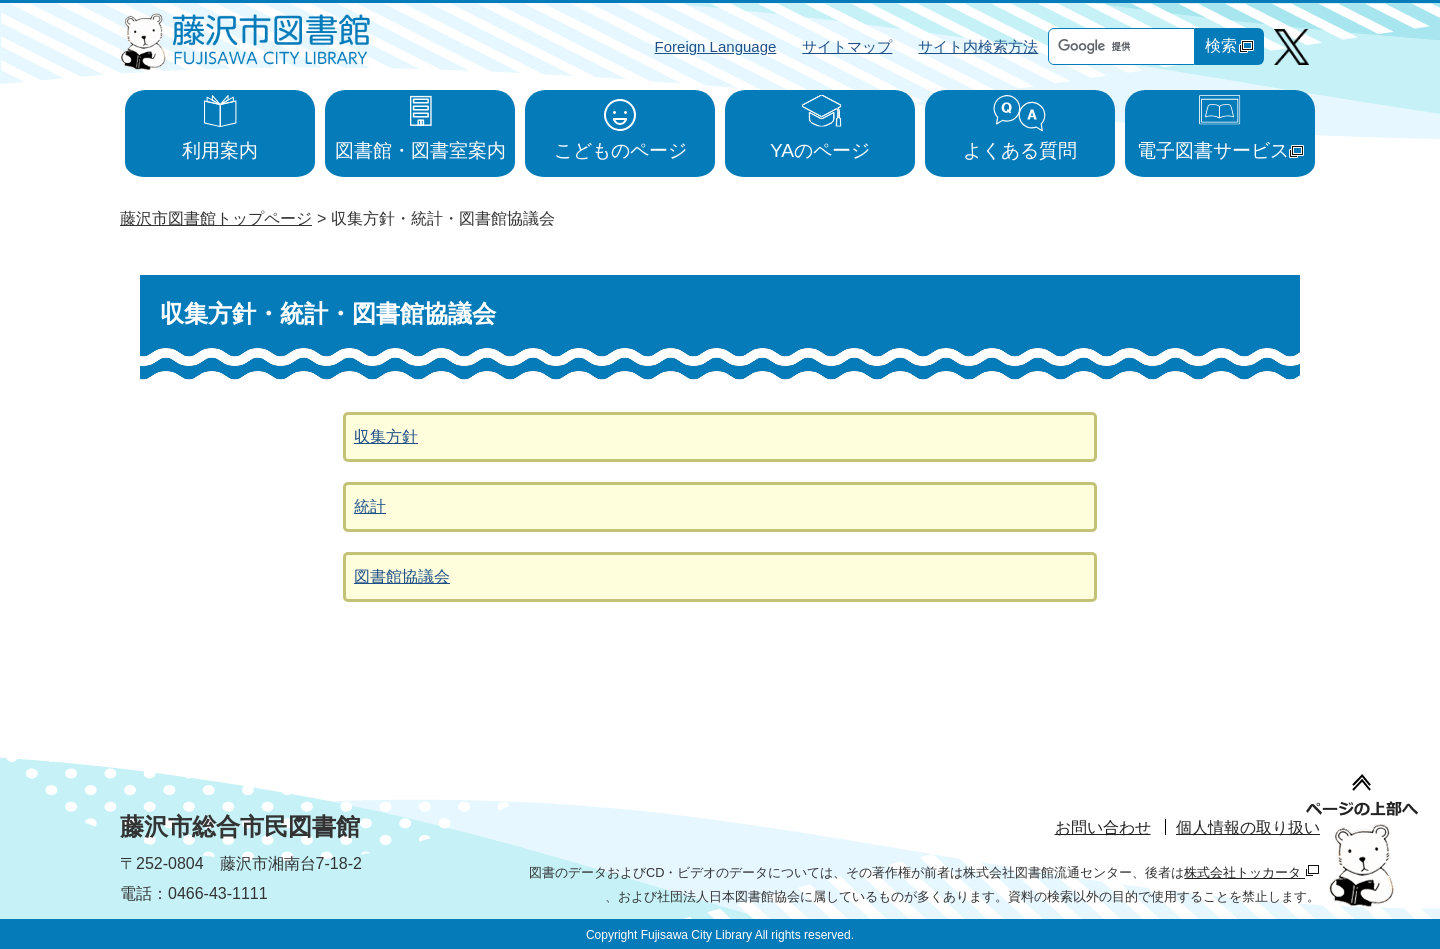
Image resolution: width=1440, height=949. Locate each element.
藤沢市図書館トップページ (216, 218)
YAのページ (820, 150)
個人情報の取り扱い (1248, 827)
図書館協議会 (402, 576)
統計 (370, 506)
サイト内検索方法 (978, 46)
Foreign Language (716, 46)
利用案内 (220, 150)
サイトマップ (847, 46)
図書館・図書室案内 (420, 150)
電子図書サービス (1220, 150)
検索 (1229, 45)
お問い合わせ (1103, 827)
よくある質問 (1020, 150)
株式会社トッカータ (1252, 872)
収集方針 (386, 436)
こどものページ (620, 150)
